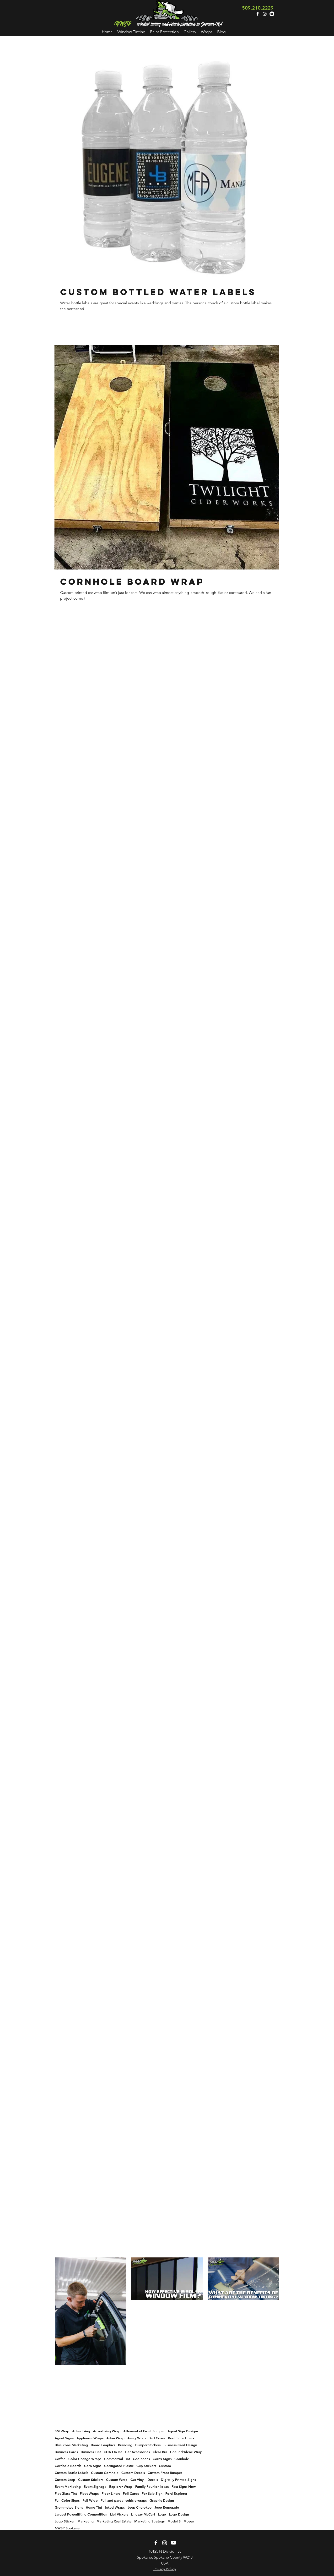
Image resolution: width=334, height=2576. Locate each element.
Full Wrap (90, 2501)
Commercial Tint (117, 2459)
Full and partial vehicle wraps (124, 2501)
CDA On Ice (113, 2452)
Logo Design (179, 2514)
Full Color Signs (67, 2501)
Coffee (60, 2459)
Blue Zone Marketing (71, 2445)
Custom (165, 2466)
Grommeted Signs (69, 2507)
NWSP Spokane (67, 2528)
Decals (152, 2480)
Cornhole (181, 2459)
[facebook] (257, 13)
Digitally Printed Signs (178, 2480)
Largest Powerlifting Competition (81, 2514)
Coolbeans (141, 2459)
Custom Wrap (117, 2480)
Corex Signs (162, 2459)
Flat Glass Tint (66, 2494)
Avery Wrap (136, 2438)
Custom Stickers (90, 2480)
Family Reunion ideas (152, 2487)
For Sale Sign (152, 2494)
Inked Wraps (115, 2507)
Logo (162, 2514)
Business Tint (91, 2452)
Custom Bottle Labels (71, 2473)
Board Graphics (103, 2445)
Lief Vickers (119, 2514)
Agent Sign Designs (182, 2431)
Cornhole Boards (68, 2466)
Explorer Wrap (120, 2487)
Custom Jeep (65, 2480)
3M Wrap (62, 2431)
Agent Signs (64, 2438)
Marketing (85, 2521)
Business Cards (66, 2452)
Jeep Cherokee (139, 2507)
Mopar (188, 2521)
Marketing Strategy (149, 2521)
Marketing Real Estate (114, 2521)
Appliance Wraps (89, 2438)
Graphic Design (162, 2501)
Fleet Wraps (89, 2494)
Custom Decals (133, 2473)
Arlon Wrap (115, 2438)
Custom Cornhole (105, 2473)
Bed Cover (157, 2438)
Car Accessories (137, 2452)
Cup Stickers (146, 2466)
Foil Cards (131, 2494)
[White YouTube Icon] (173, 2543)
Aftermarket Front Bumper (144, 2431)
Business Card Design (180, 2445)
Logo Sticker (65, 2521)
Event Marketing (68, 2487)
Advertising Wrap (106, 2431)
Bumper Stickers (148, 2445)
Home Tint (94, 2507)
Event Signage (95, 2487)
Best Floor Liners (181, 2438)
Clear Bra (160, 2452)
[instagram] (264, 13)
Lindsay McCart (143, 2514)
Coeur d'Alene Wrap (186, 2452)
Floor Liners (111, 2494)
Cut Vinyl (137, 2480)
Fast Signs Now (184, 2487)
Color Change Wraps (84, 2459)
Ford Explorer (176, 2494)
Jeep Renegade (166, 2507)
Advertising (81, 2431)
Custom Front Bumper (165, 2473)
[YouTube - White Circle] (271, 13)
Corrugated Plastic (119, 2466)
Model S (174, 2521)
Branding (125, 2445)
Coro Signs (92, 2466)
